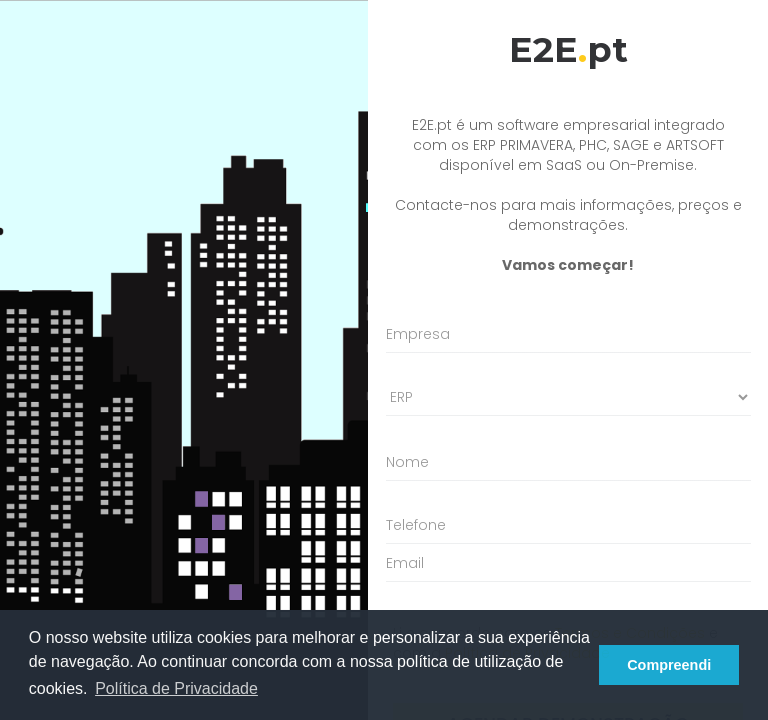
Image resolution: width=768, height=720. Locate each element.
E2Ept (568, 49)
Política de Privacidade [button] (176, 688)
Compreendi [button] (669, 665)
